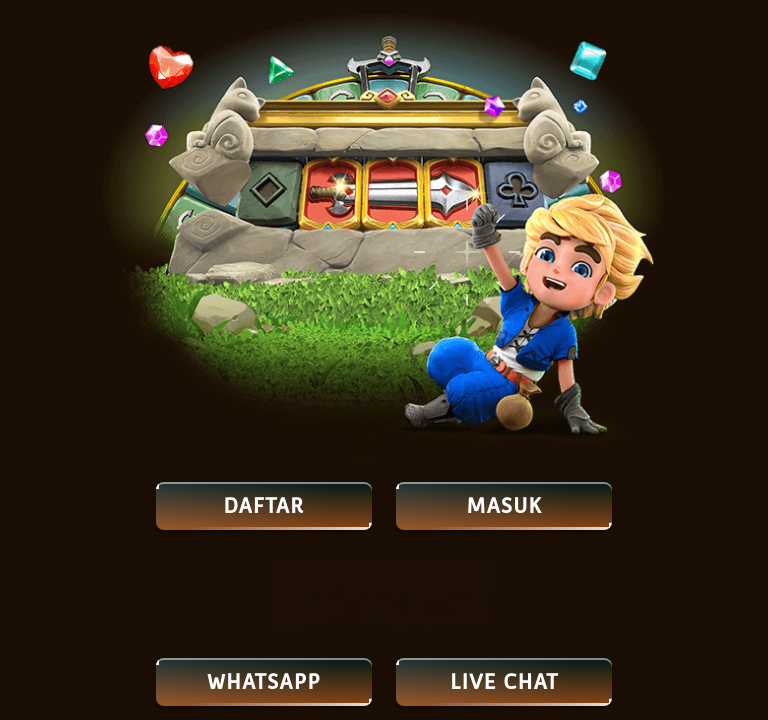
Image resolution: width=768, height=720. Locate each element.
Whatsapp (264, 682)
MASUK (504, 506)
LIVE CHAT (504, 682)
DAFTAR (264, 506)
